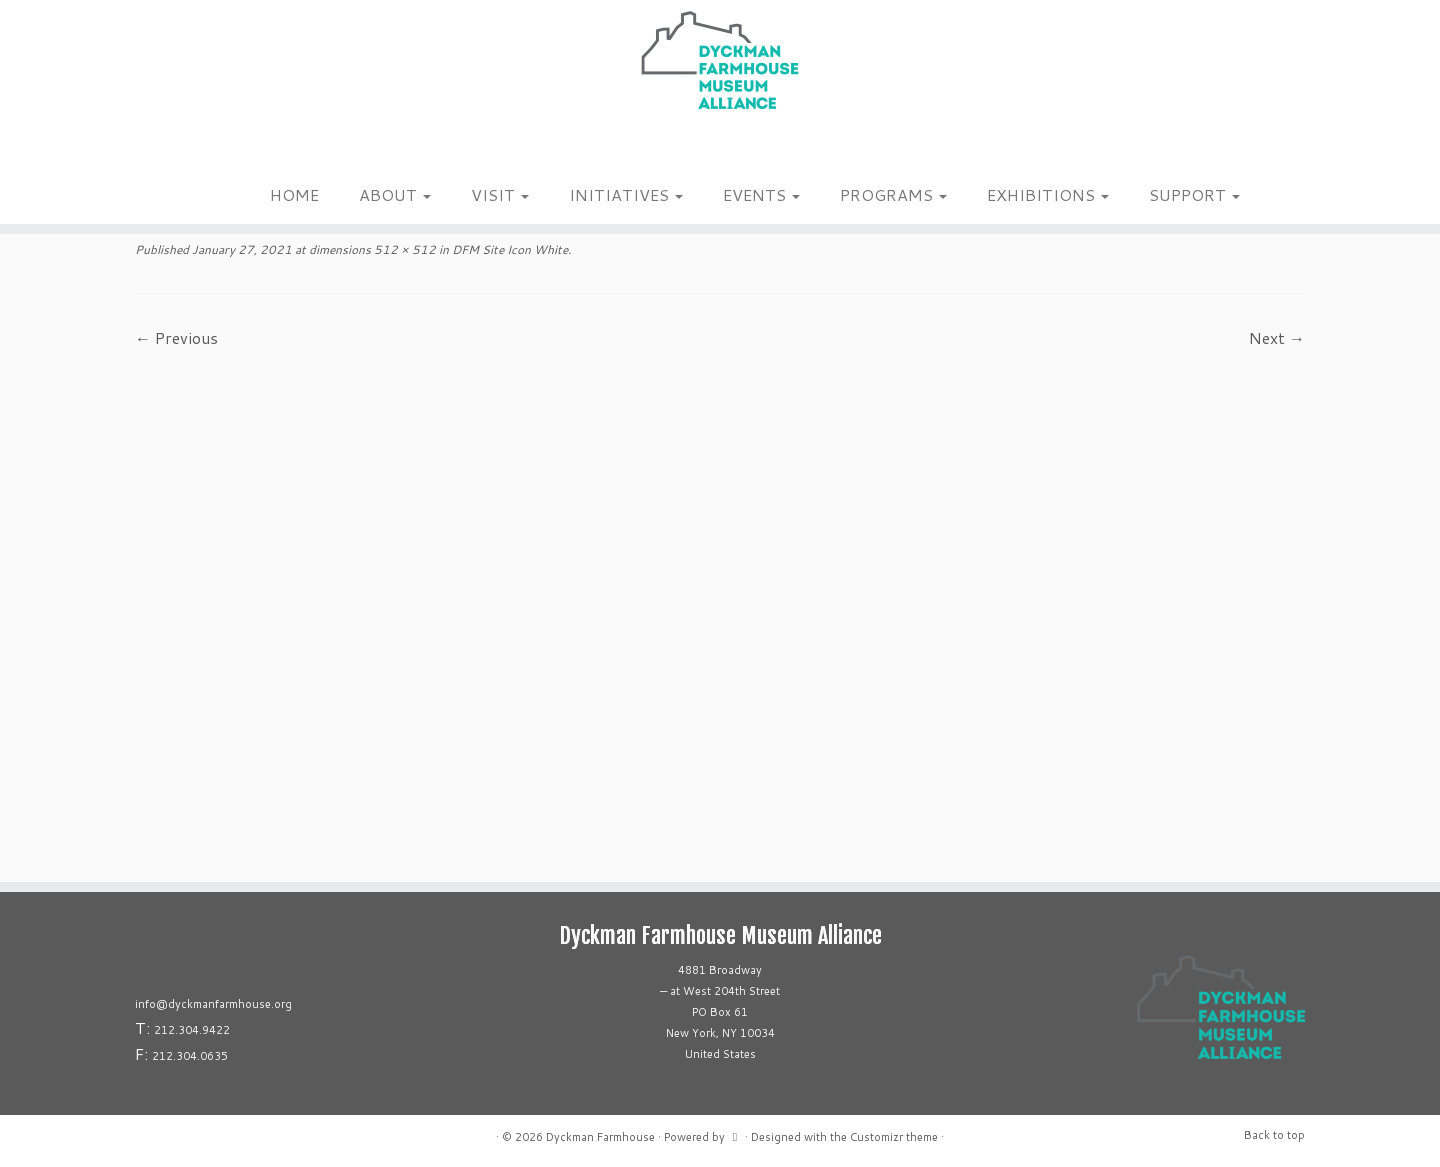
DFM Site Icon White (508, 249)
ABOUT (395, 194)
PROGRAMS (893, 194)
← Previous (176, 337)
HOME (294, 194)
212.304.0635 (190, 1056)
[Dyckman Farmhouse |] (720, 60)
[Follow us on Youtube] (263, 149)
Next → (1277, 337)
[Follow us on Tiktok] (237, 149)
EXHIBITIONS (1048, 194)
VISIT (500, 194)
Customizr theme (894, 1137)
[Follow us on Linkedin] (250, 149)
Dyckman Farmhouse (600, 1137)
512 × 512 (403, 249)
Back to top (1274, 1135)
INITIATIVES (626, 194)
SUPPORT (1194, 194)
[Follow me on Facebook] (224, 149)
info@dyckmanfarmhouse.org (213, 1004)
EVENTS (761, 194)
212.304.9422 (192, 1030)
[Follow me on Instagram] (211, 149)
